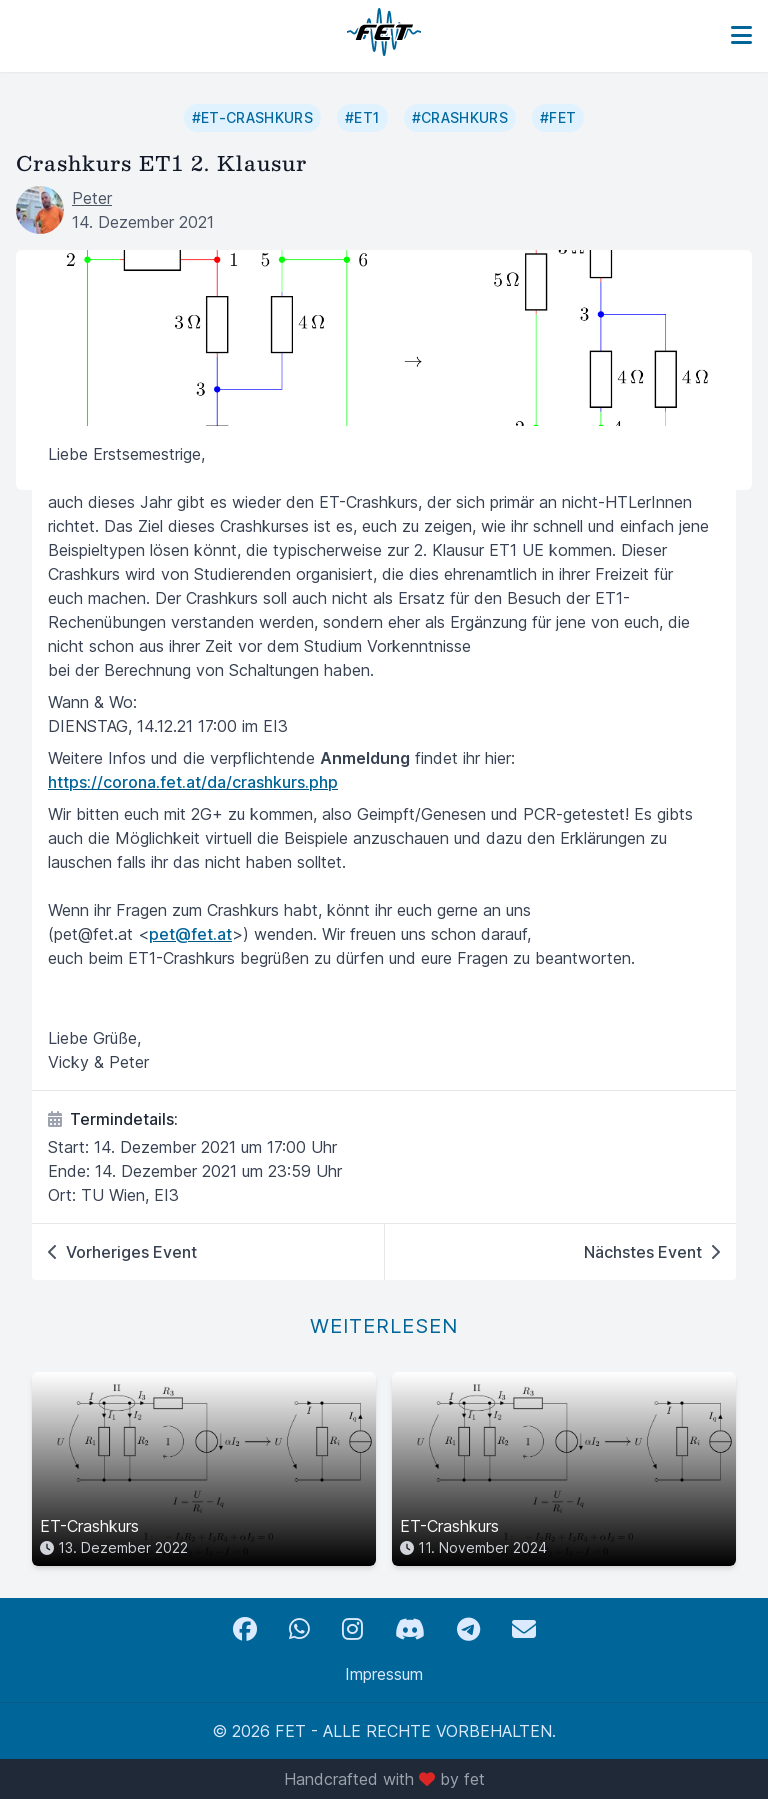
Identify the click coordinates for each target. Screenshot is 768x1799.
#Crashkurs (460, 117)
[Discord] (410, 1629)
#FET (558, 117)
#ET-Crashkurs (253, 117)
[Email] (524, 1629)
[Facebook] (245, 1629)
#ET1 (362, 117)
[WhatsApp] (299, 1629)
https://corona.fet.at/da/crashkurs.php (193, 782)
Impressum (384, 1674)
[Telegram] (468, 1629)
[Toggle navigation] (741, 36)
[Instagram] (352, 1629)
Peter (92, 198)
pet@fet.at (190, 934)
